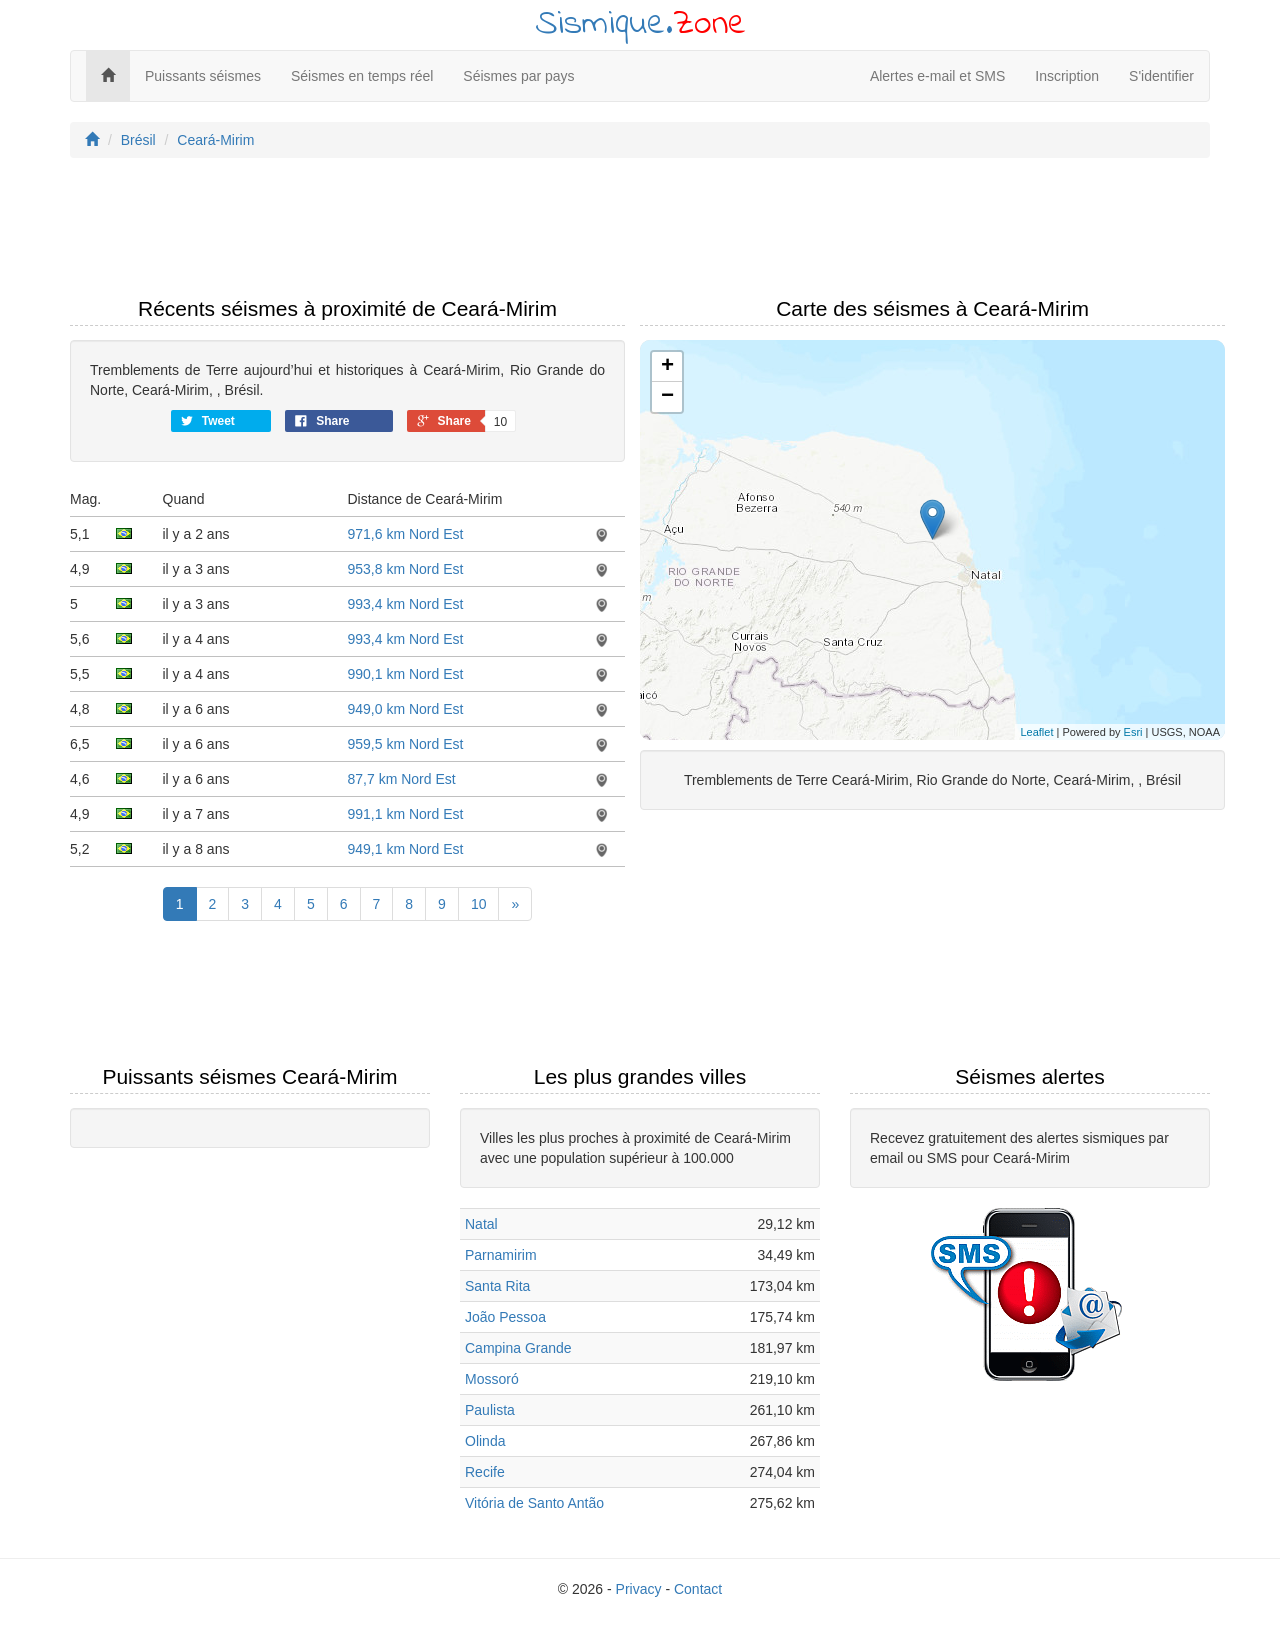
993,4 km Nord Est (406, 604)
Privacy (639, 1589)
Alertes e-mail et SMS (937, 76)
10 (479, 904)
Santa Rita (497, 1286)
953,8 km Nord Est (406, 569)
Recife (485, 1472)
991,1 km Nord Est (406, 814)
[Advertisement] (640, 233)
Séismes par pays (518, 76)
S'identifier (1161, 76)
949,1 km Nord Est (406, 849)
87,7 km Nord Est (402, 779)
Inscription (1067, 76)
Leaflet (1036, 732)
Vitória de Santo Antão (534, 1503)
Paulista (490, 1410)
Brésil (138, 140)
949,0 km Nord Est (406, 709)
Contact (698, 1589)
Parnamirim (501, 1255)
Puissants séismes (203, 76)
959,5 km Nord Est (406, 744)
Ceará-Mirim (215, 140)
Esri (1133, 732)
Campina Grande (518, 1348)
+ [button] (667, 367)
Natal (481, 1224)
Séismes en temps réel (362, 76)
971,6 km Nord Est (406, 534)
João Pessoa (505, 1317)
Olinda (485, 1441)
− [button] (667, 397)
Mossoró (492, 1379)
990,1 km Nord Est (406, 674)
